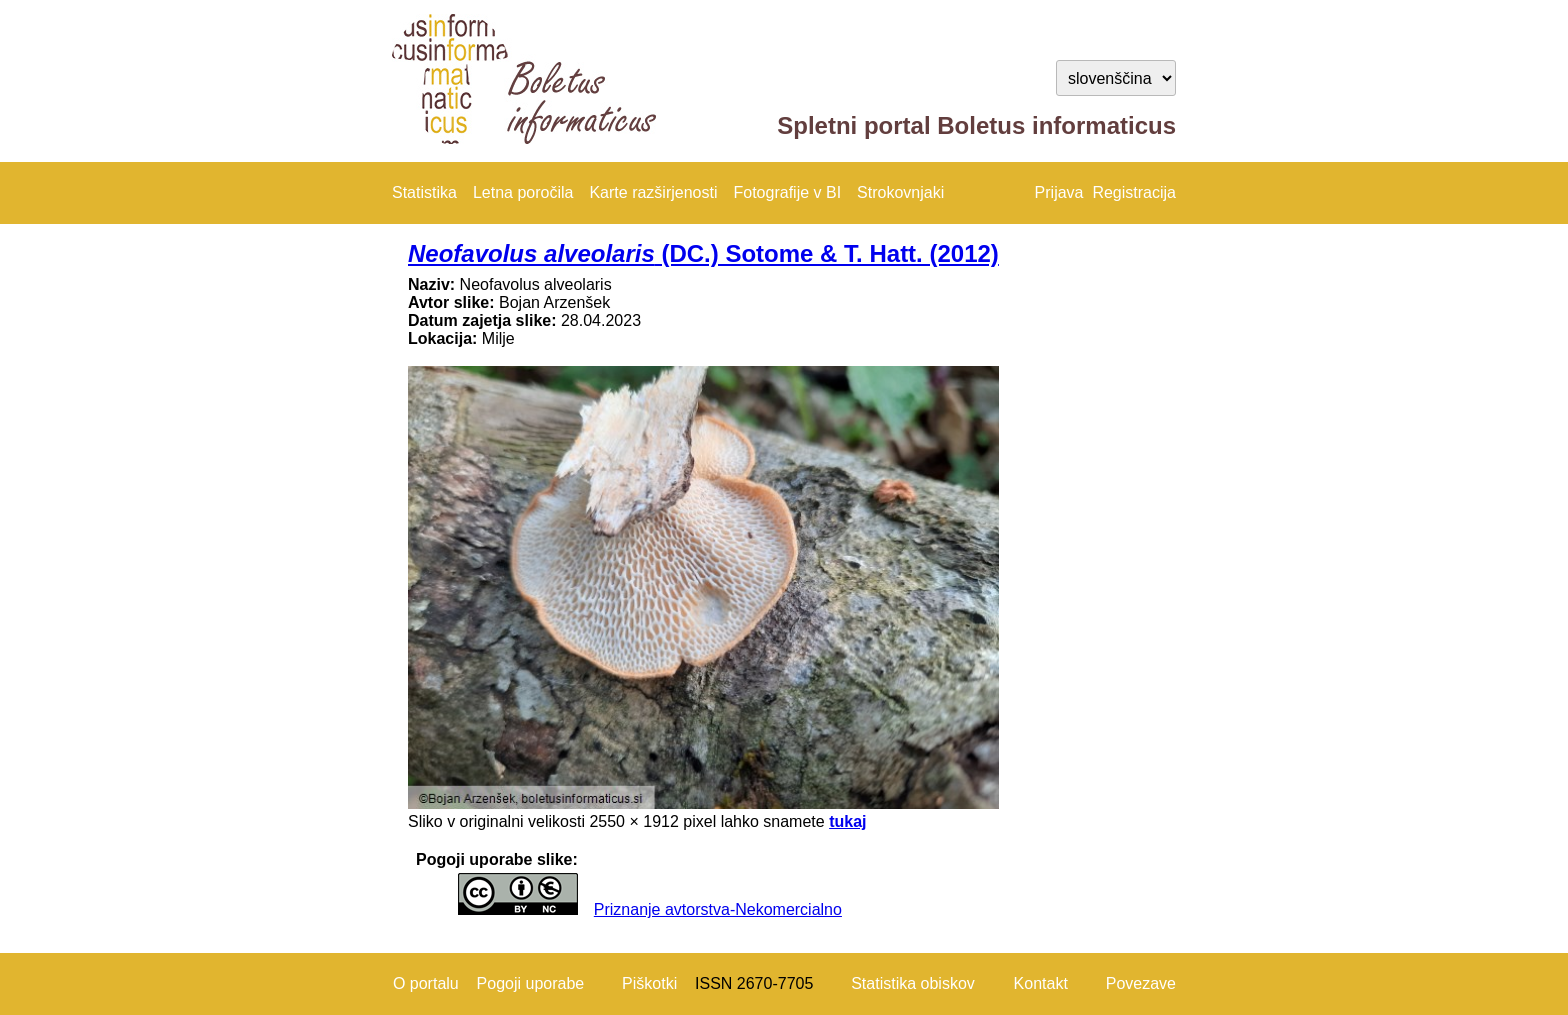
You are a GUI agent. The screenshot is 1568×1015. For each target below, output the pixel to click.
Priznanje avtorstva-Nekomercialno (718, 909)
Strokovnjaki (900, 192)
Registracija (1134, 192)
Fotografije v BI (787, 192)
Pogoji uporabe (531, 983)
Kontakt (1041, 983)
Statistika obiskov (913, 983)
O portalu (426, 983)
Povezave (1141, 983)
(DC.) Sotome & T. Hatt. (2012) (703, 253)
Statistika (424, 192)
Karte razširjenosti (653, 192)
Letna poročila (523, 192)
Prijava (1059, 192)
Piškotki (649, 983)
